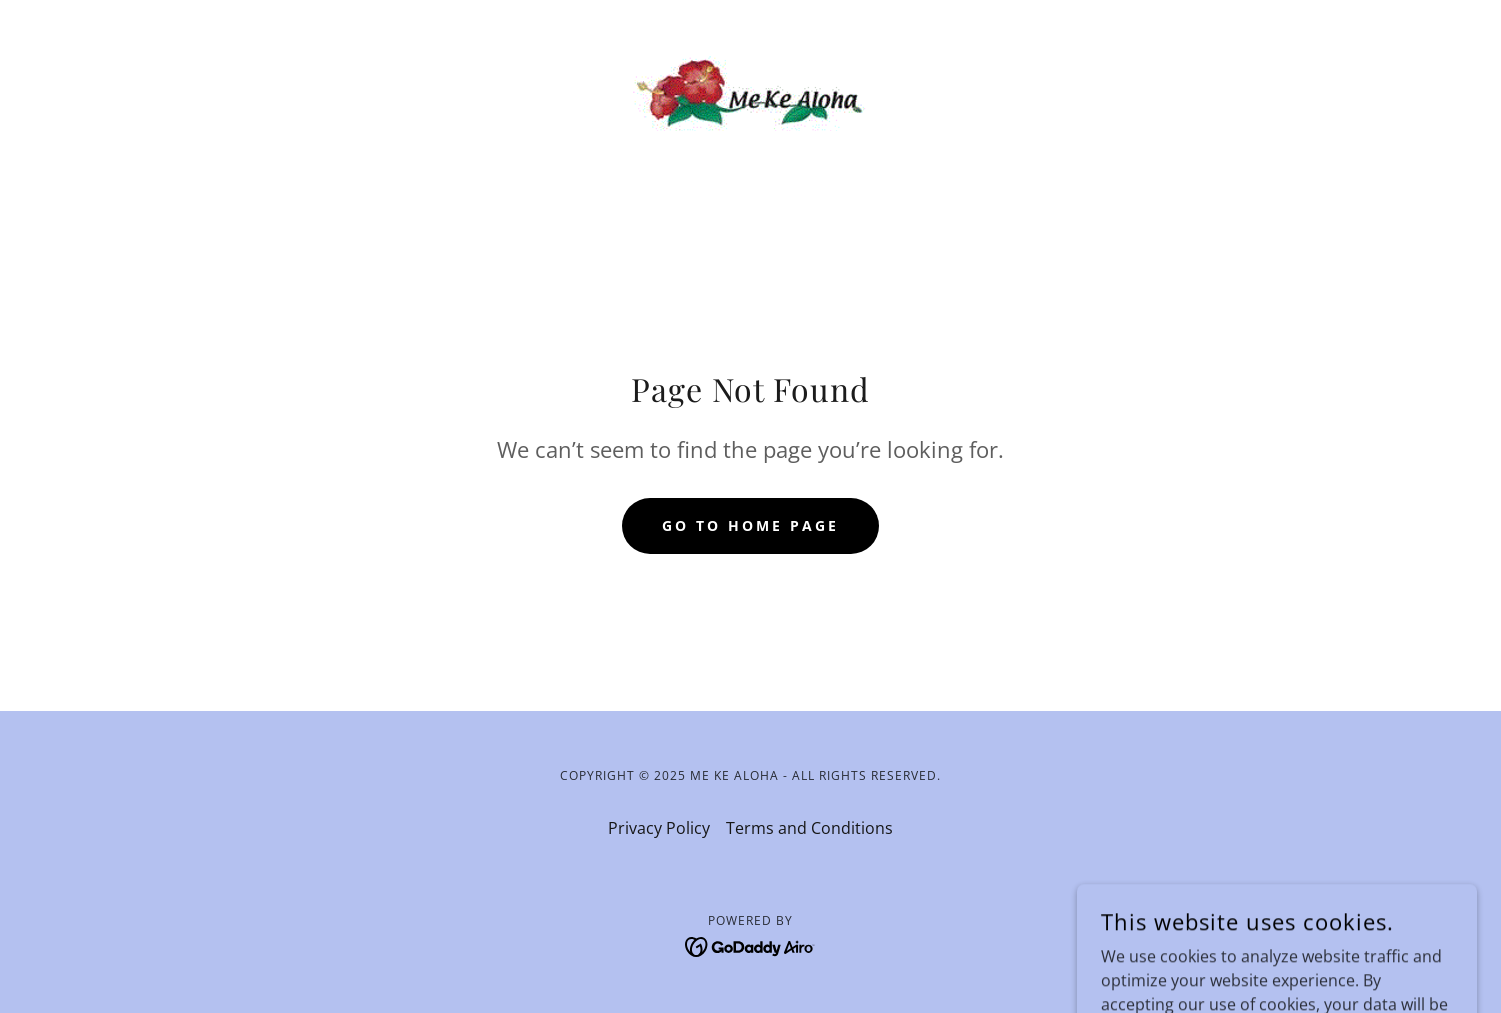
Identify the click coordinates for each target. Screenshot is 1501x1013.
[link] (750, 92)
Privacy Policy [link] (659, 828)
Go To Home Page (750, 525)
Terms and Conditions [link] (809, 828)
